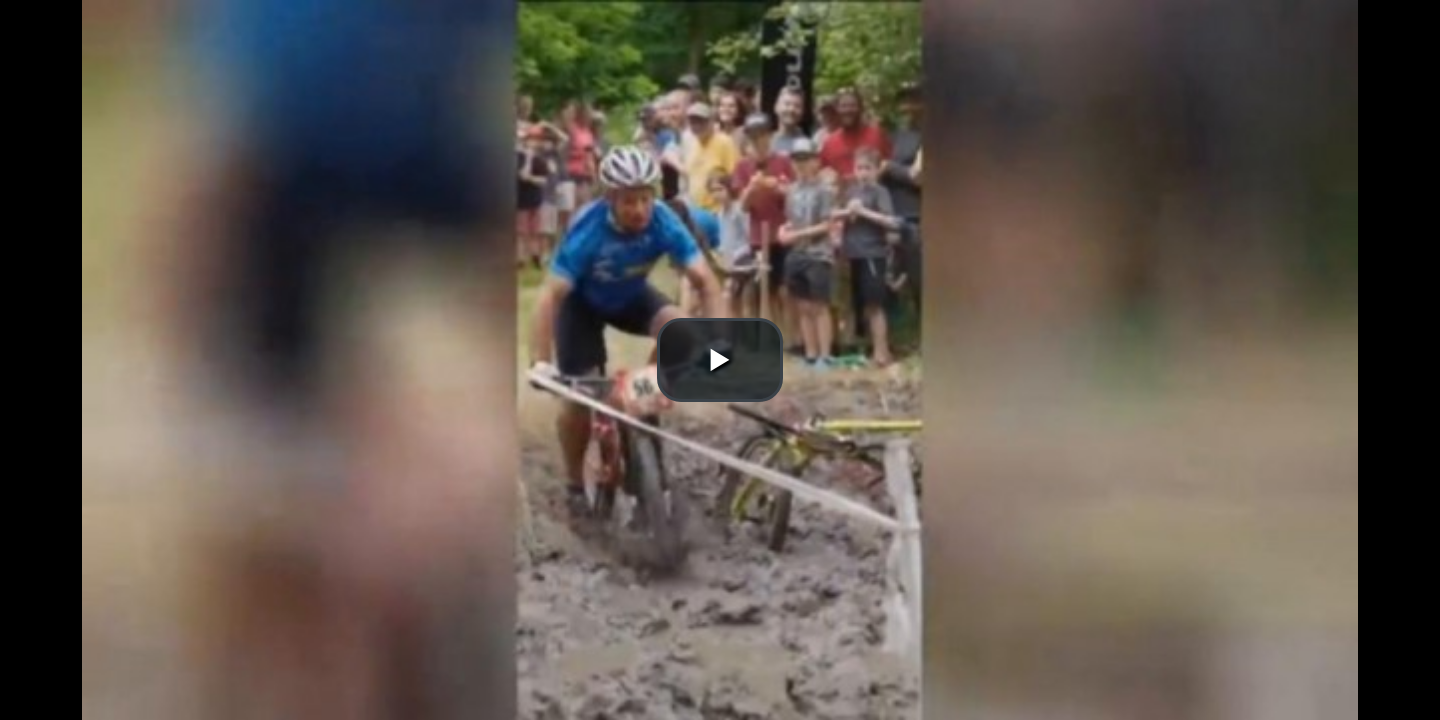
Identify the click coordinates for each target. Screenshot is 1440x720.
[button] (720, 360)
